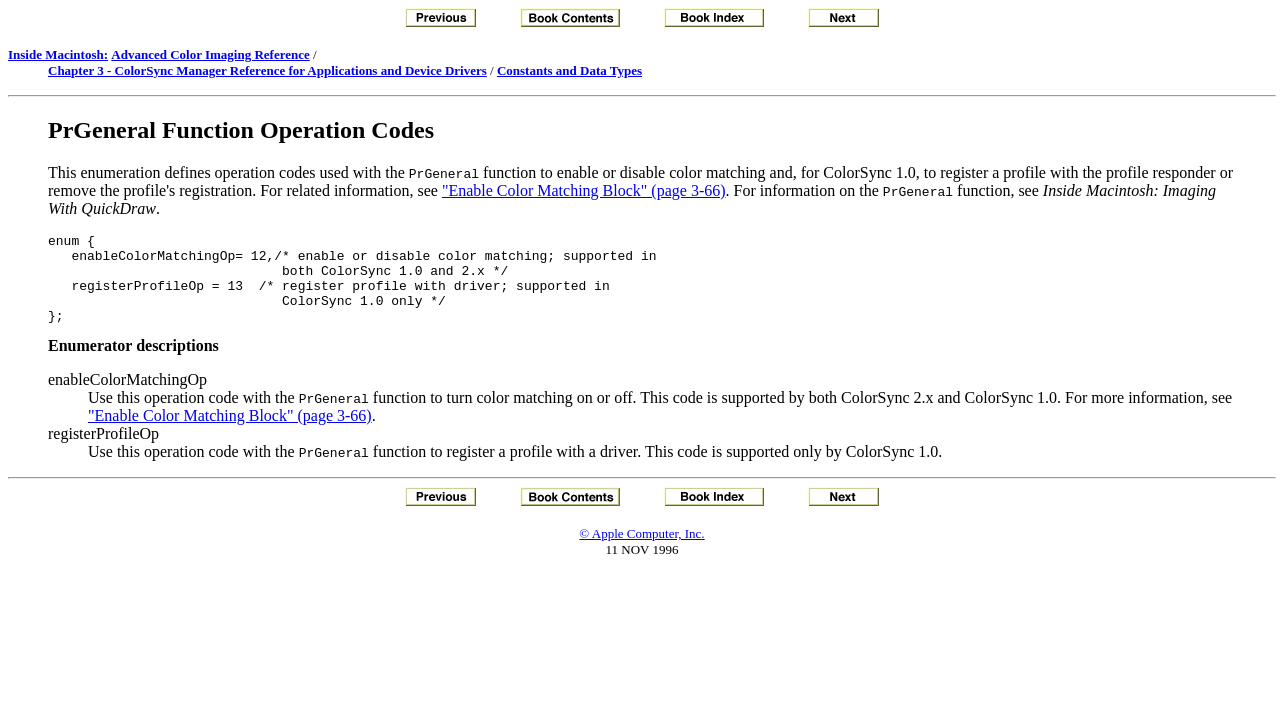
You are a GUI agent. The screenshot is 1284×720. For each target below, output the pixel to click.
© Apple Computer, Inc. (641, 551)
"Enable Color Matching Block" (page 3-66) (584, 190)
